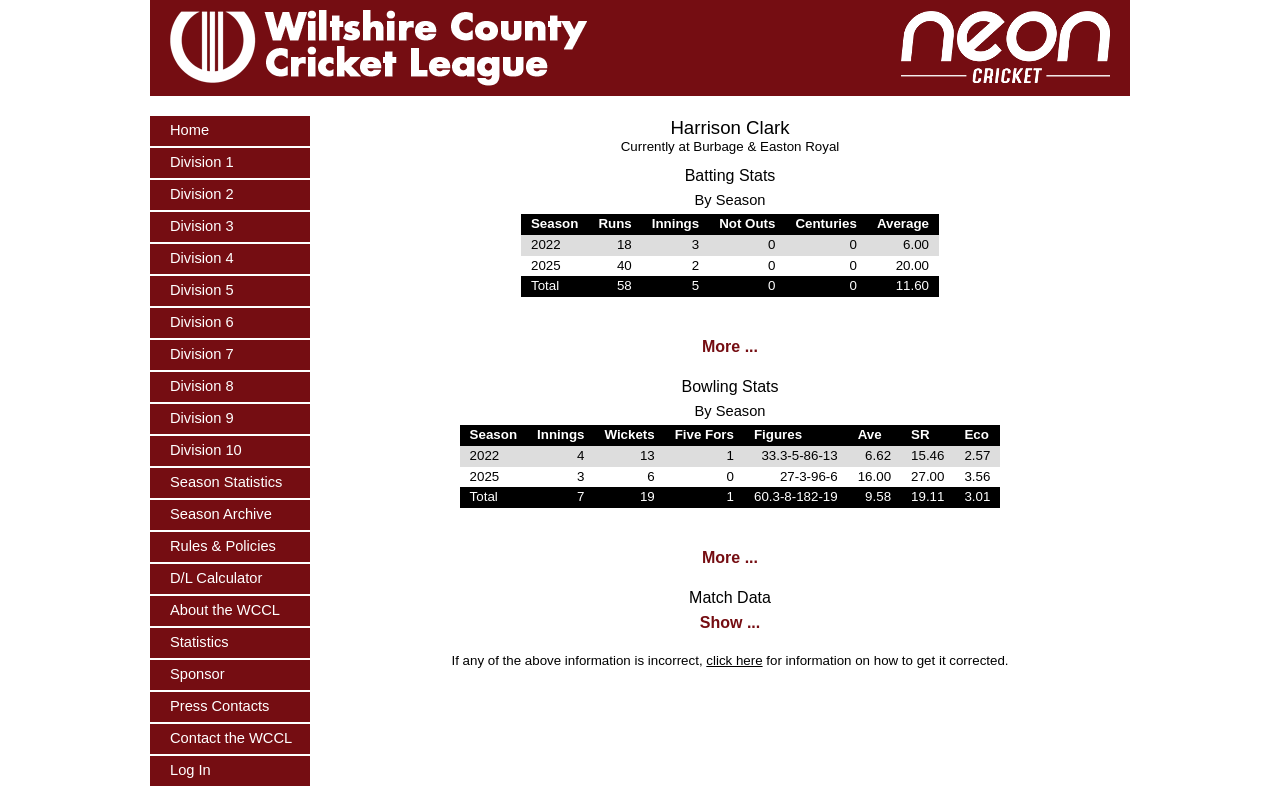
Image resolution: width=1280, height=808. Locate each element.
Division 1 (202, 162)
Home (189, 130)
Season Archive (221, 514)
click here (734, 660)
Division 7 (202, 354)
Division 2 (202, 194)
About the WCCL (225, 610)
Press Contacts (219, 706)
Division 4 (202, 258)
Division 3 (202, 226)
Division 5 (202, 290)
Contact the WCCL (231, 738)
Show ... (730, 622)
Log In (190, 770)
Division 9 (202, 418)
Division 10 (206, 450)
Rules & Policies (223, 546)
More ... (730, 346)
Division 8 (202, 386)
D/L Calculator (216, 578)
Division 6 (202, 322)
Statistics (199, 642)
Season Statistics (226, 482)
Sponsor (197, 674)
